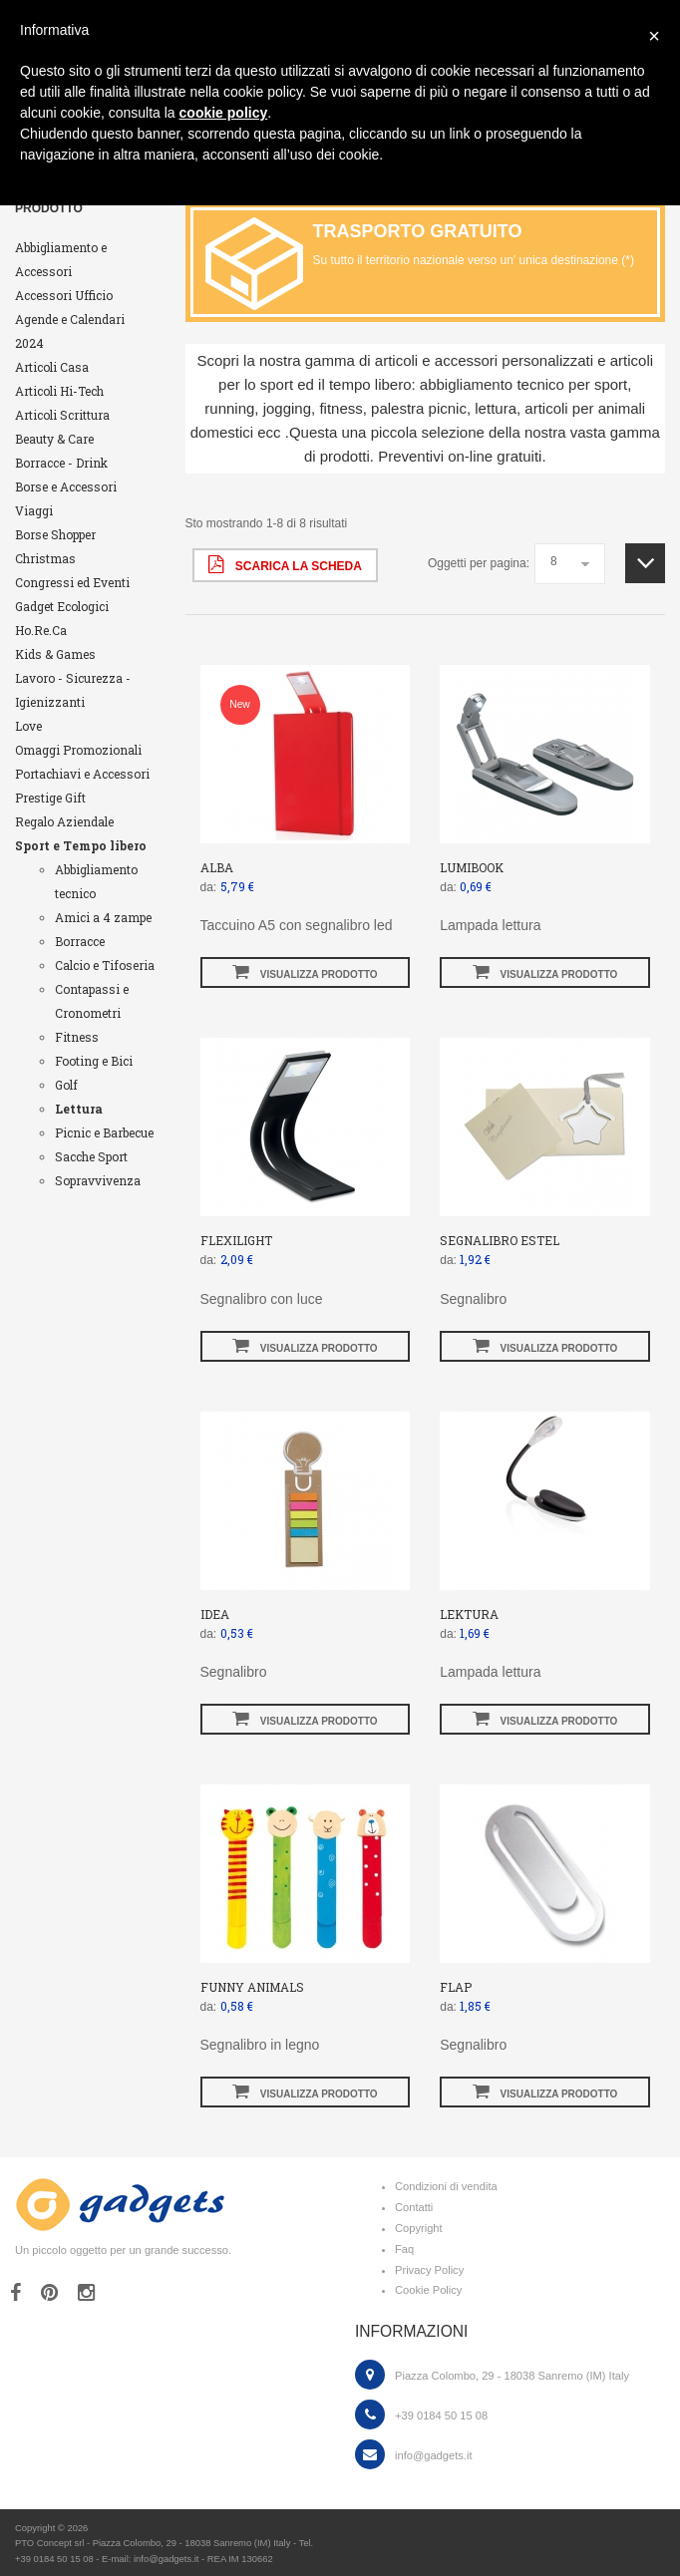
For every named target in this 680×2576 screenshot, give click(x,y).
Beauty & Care (54, 439)
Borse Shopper (55, 534)
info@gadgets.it (433, 2455)
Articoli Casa (52, 367)
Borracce (80, 941)
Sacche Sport (91, 1156)
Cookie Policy (428, 2290)
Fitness (77, 1037)
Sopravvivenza (98, 1180)
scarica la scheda (284, 564)
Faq (404, 2249)
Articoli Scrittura (62, 415)
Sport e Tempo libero (81, 845)
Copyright (419, 2228)
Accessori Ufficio (64, 295)
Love (28, 726)
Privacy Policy (429, 2270)
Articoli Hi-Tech (59, 391)
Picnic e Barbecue (104, 1132)
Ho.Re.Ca (41, 630)
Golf (66, 1085)
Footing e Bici (94, 1061)
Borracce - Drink (61, 463)
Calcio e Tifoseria (105, 965)
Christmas (45, 558)
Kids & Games (55, 654)
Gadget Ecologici (62, 606)
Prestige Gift (50, 797)
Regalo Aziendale (64, 821)
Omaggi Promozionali (78, 750)
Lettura (79, 1109)
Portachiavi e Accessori (82, 774)
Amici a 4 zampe (103, 917)
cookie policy (223, 113)
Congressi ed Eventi (72, 582)
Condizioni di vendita (446, 2186)
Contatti (414, 2207)
